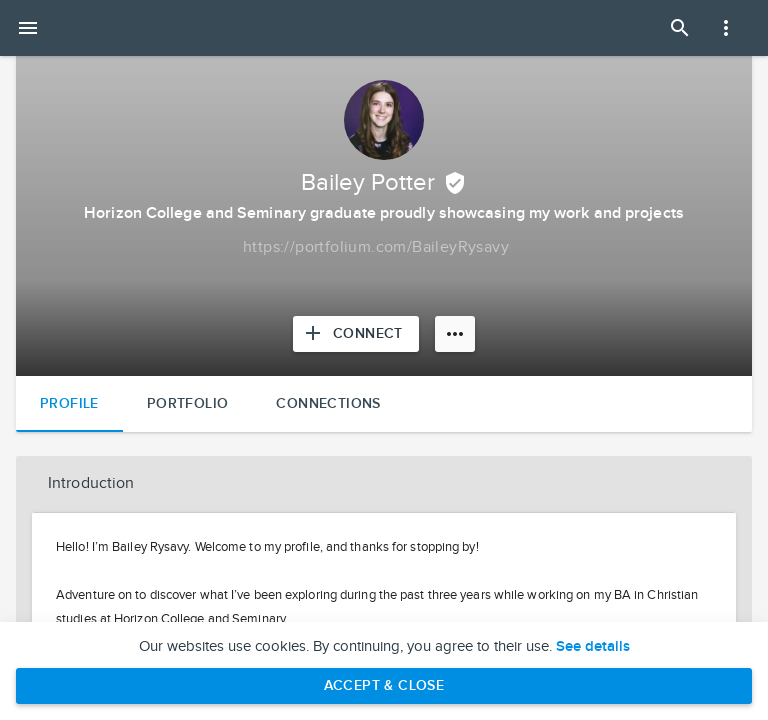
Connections (328, 403)
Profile (69, 403)
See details (593, 647)
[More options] (455, 334)
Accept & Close (384, 685)
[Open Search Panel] (680, 28)
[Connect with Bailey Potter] (356, 334)
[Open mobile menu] (28, 28)
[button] (384, 484)
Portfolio (188, 403)
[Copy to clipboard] (376, 248)
